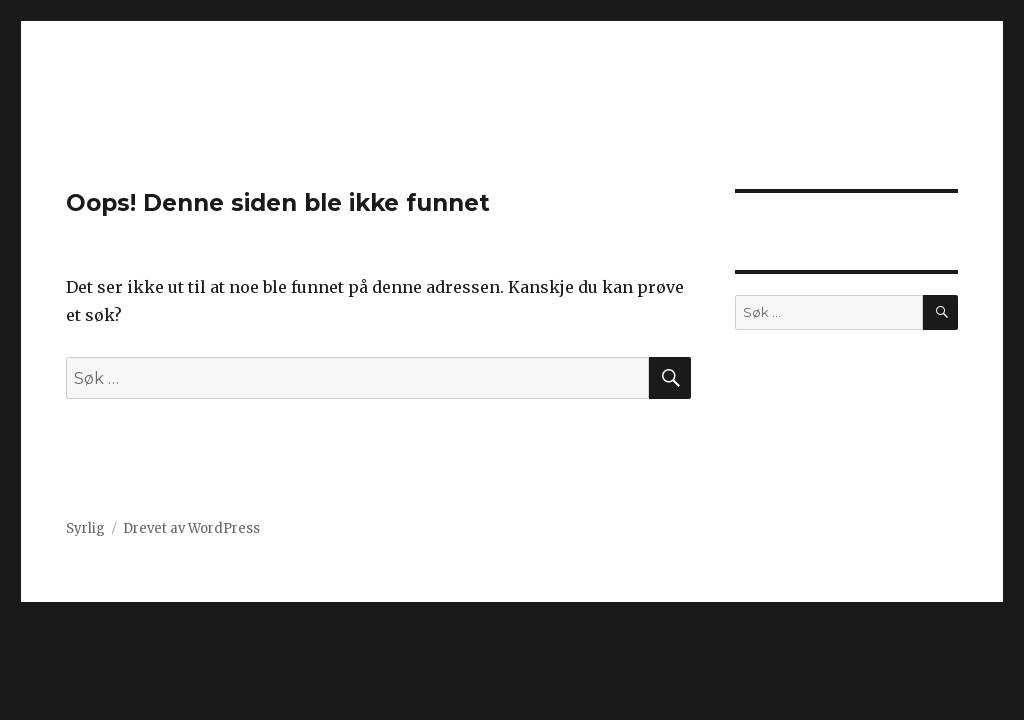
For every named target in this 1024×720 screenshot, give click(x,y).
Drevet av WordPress (191, 528)
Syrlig (85, 528)
